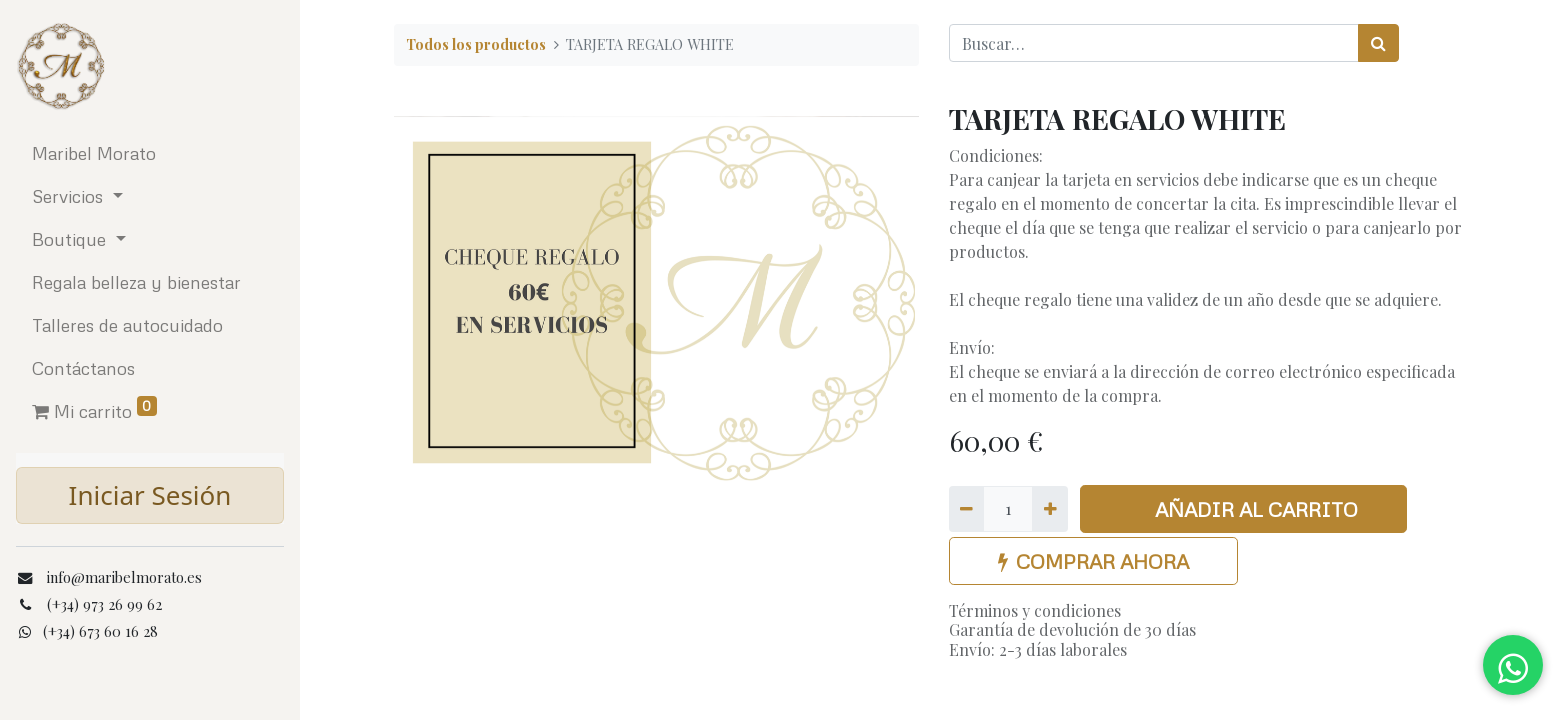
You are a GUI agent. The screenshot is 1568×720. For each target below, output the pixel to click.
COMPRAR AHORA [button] (1093, 561)
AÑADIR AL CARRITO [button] (1244, 509)
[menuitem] (150, 153)
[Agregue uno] (1049, 509)
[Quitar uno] (966, 509)
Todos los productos (476, 44)
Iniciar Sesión (150, 495)
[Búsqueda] (1378, 43)
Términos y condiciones (1035, 610)
